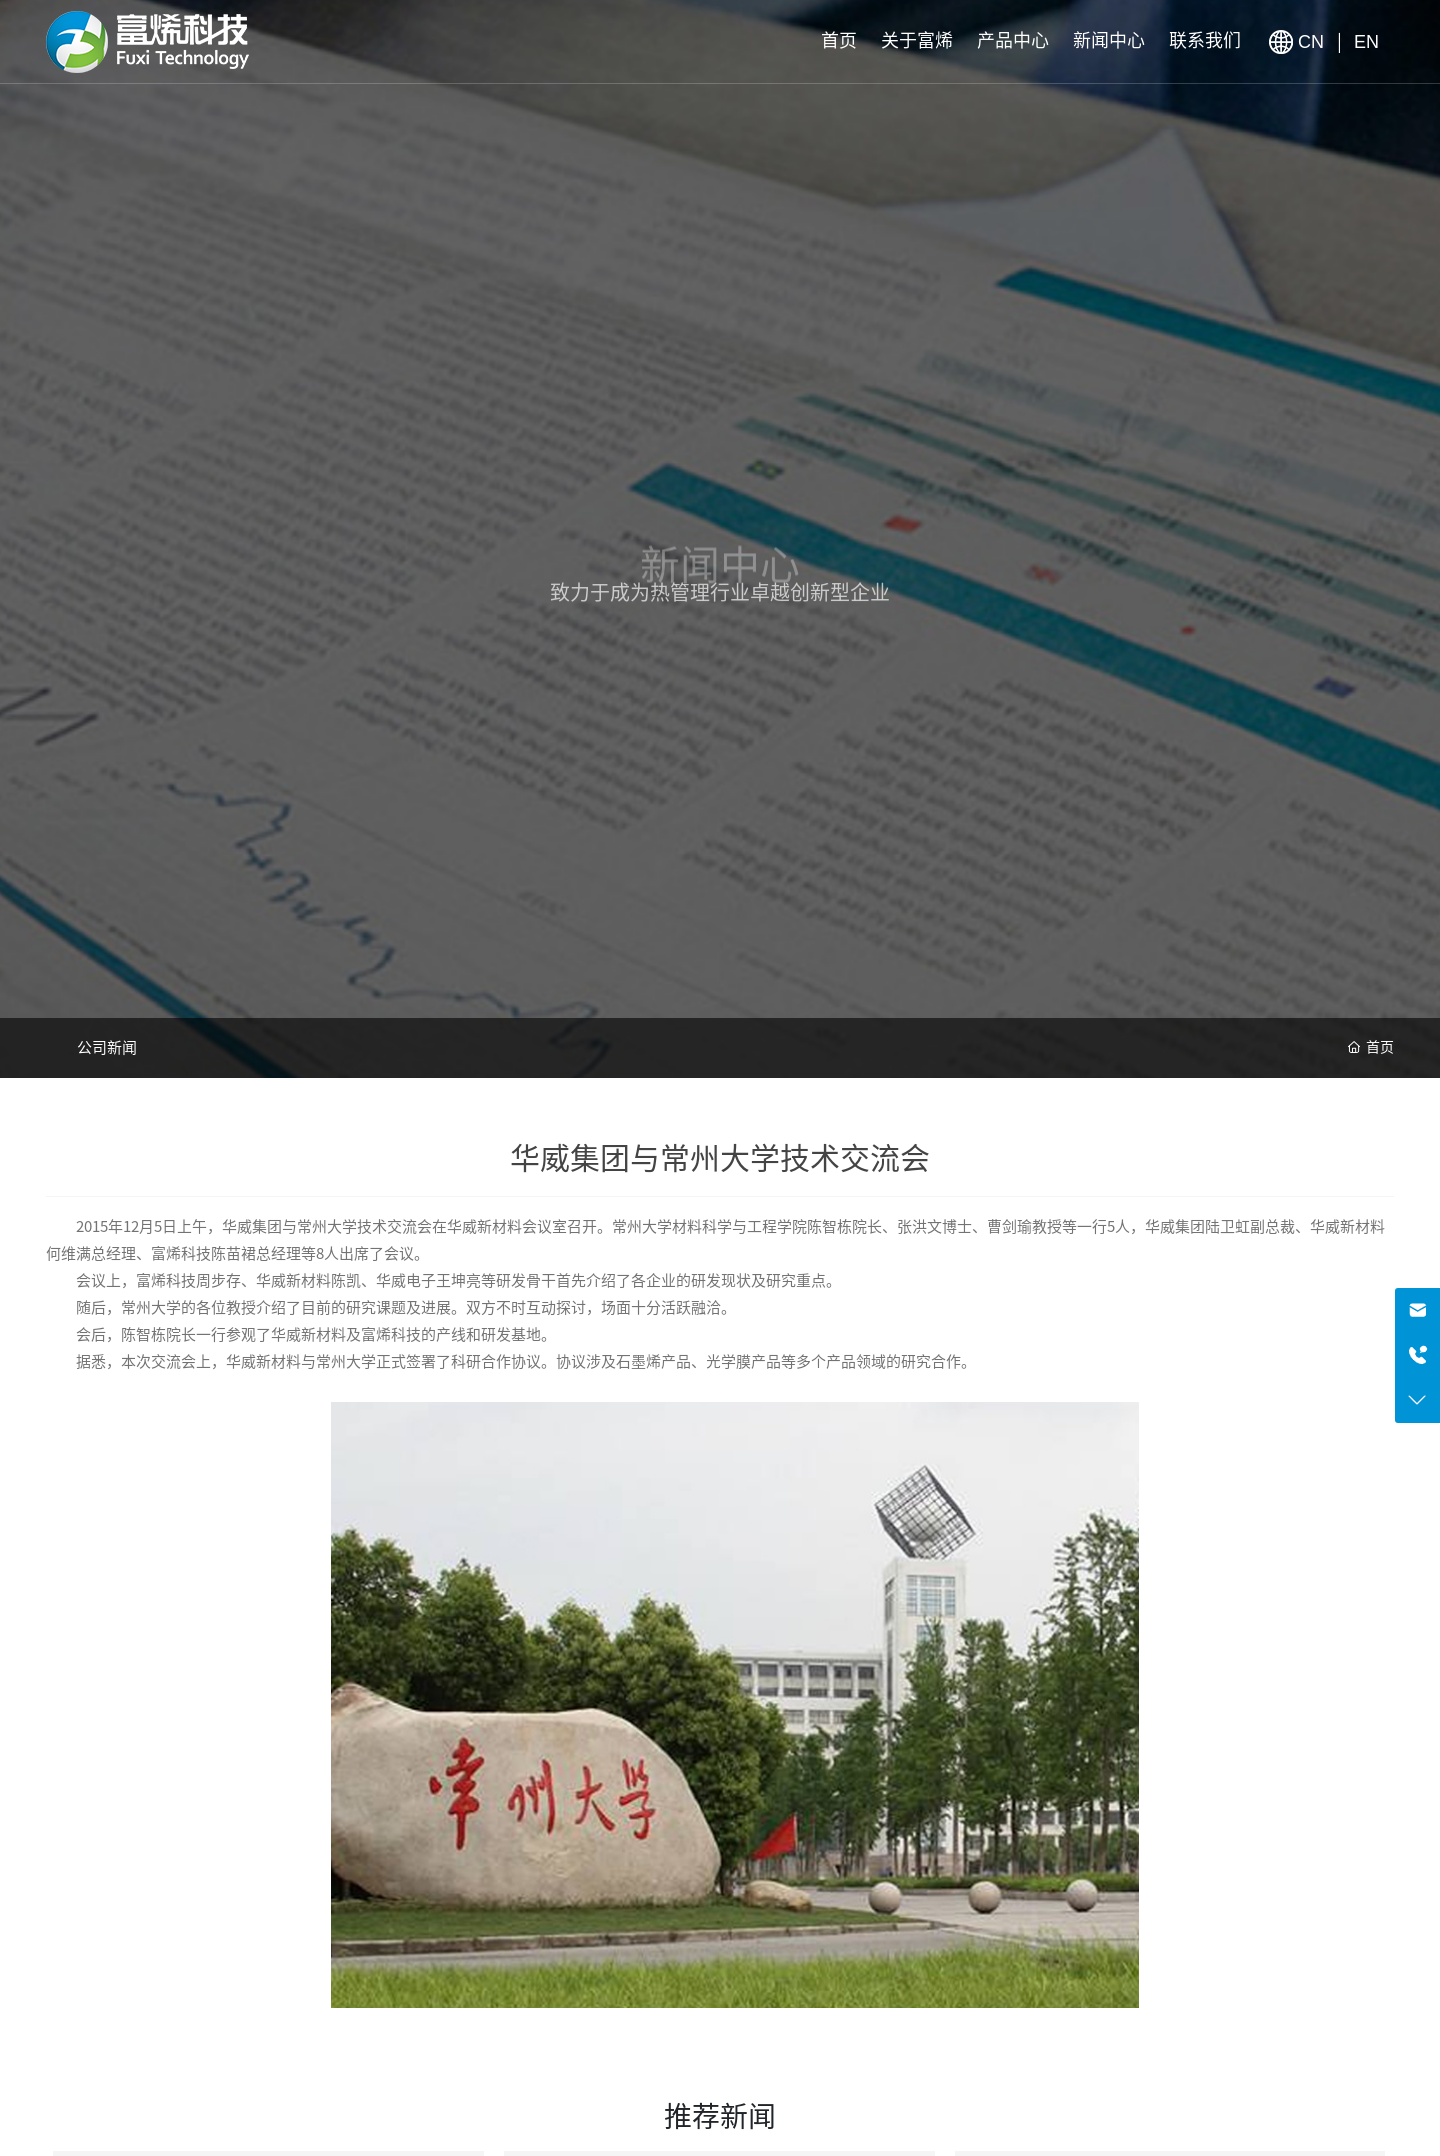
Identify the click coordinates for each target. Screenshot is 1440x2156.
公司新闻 (107, 1047)
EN (1366, 42)
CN (1313, 42)
